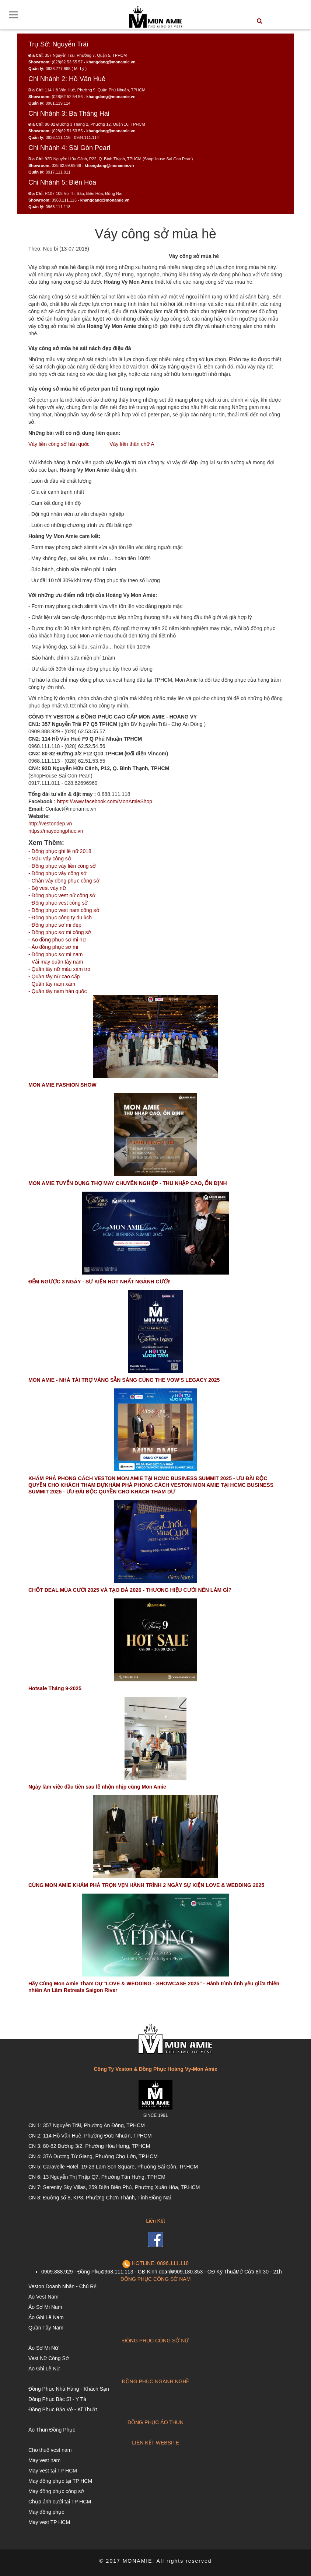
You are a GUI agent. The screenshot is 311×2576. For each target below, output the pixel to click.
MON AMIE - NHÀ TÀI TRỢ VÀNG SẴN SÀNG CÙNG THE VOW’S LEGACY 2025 (124, 1380)
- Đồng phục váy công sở (57, 873)
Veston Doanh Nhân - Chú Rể (62, 2286)
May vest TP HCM (49, 2522)
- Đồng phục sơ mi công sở (59, 932)
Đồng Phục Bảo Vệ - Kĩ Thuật (62, 2409)
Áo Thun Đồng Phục (51, 2430)
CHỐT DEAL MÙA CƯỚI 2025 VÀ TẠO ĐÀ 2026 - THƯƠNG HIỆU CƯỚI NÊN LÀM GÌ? (129, 1590)
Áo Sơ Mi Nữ (43, 2348)
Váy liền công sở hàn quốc (59, 444)
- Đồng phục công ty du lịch (60, 917)
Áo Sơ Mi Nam (45, 2307)
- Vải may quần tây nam (55, 962)
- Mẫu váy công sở (49, 858)
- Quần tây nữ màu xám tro (59, 969)
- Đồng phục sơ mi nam (55, 954)
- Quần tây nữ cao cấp (54, 976)
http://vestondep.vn (50, 823)
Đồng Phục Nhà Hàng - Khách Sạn (68, 2389)
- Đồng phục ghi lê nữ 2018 (59, 851)
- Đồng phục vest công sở (58, 903)
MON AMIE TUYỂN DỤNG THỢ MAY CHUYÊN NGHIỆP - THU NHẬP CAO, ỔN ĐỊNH (127, 1183)
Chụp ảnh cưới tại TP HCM (59, 2502)
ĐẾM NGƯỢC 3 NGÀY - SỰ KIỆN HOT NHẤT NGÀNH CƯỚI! (99, 1281)
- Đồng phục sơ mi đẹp (54, 925)
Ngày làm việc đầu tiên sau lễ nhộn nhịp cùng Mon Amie (97, 1787)
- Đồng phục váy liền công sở (62, 866)
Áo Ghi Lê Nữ (44, 2368)
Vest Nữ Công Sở (48, 2358)
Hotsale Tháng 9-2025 (54, 1688)
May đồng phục (46, 2512)
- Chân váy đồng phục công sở (63, 881)
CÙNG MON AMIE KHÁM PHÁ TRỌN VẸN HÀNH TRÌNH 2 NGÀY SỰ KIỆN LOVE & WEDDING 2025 (146, 1885)
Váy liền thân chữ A (131, 444)
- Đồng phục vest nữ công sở (61, 895)
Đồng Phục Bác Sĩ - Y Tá (57, 2399)
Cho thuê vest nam (50, 2450)
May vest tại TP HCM (52, 2471)
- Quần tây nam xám (51, 984)
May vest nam (44, 2460)
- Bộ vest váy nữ (47, 888)
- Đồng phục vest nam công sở (63, 910)
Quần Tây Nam (45, 2328)
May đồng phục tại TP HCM (60, 2481)
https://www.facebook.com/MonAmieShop (104, 801)
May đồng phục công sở (56, 2491)
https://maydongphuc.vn (55, 831)
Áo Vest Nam (43, 2297)
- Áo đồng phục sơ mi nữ (57, 940)
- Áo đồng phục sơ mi (53, 947)
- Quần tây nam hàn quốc (57, 991)
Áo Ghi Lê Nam (46, 2317)
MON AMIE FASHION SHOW (62, 1085)
